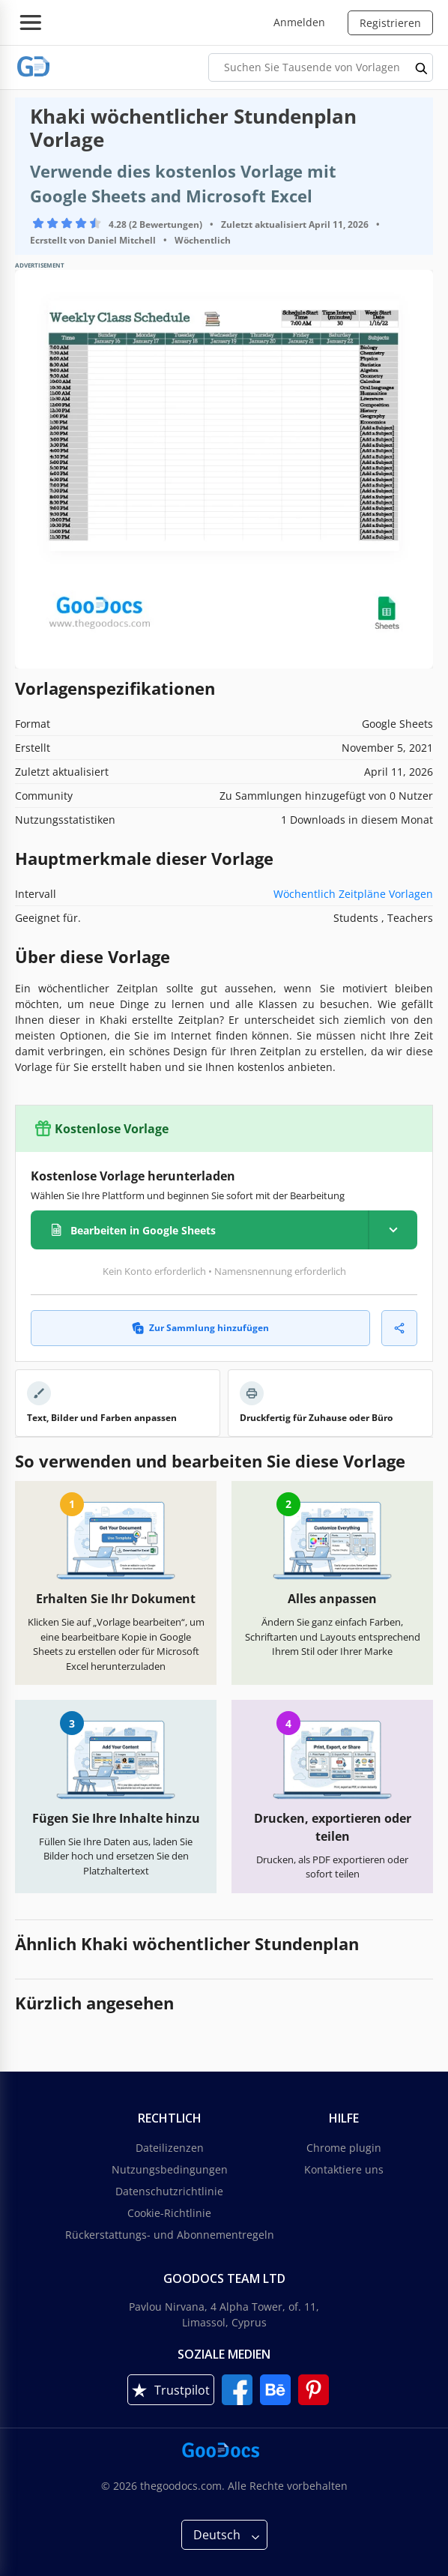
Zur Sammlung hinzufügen (200, 1327)
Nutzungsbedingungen (170, 2169)
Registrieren (390, 23)
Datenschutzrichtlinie (169, 2191)
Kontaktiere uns (344, 2169)
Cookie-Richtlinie (169, 2213)
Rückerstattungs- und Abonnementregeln (169, 2234)
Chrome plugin (343, 2148)
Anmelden (299, 22)
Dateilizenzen (170, 2148)
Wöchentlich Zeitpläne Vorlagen (353, 894)
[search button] (421, 67)
